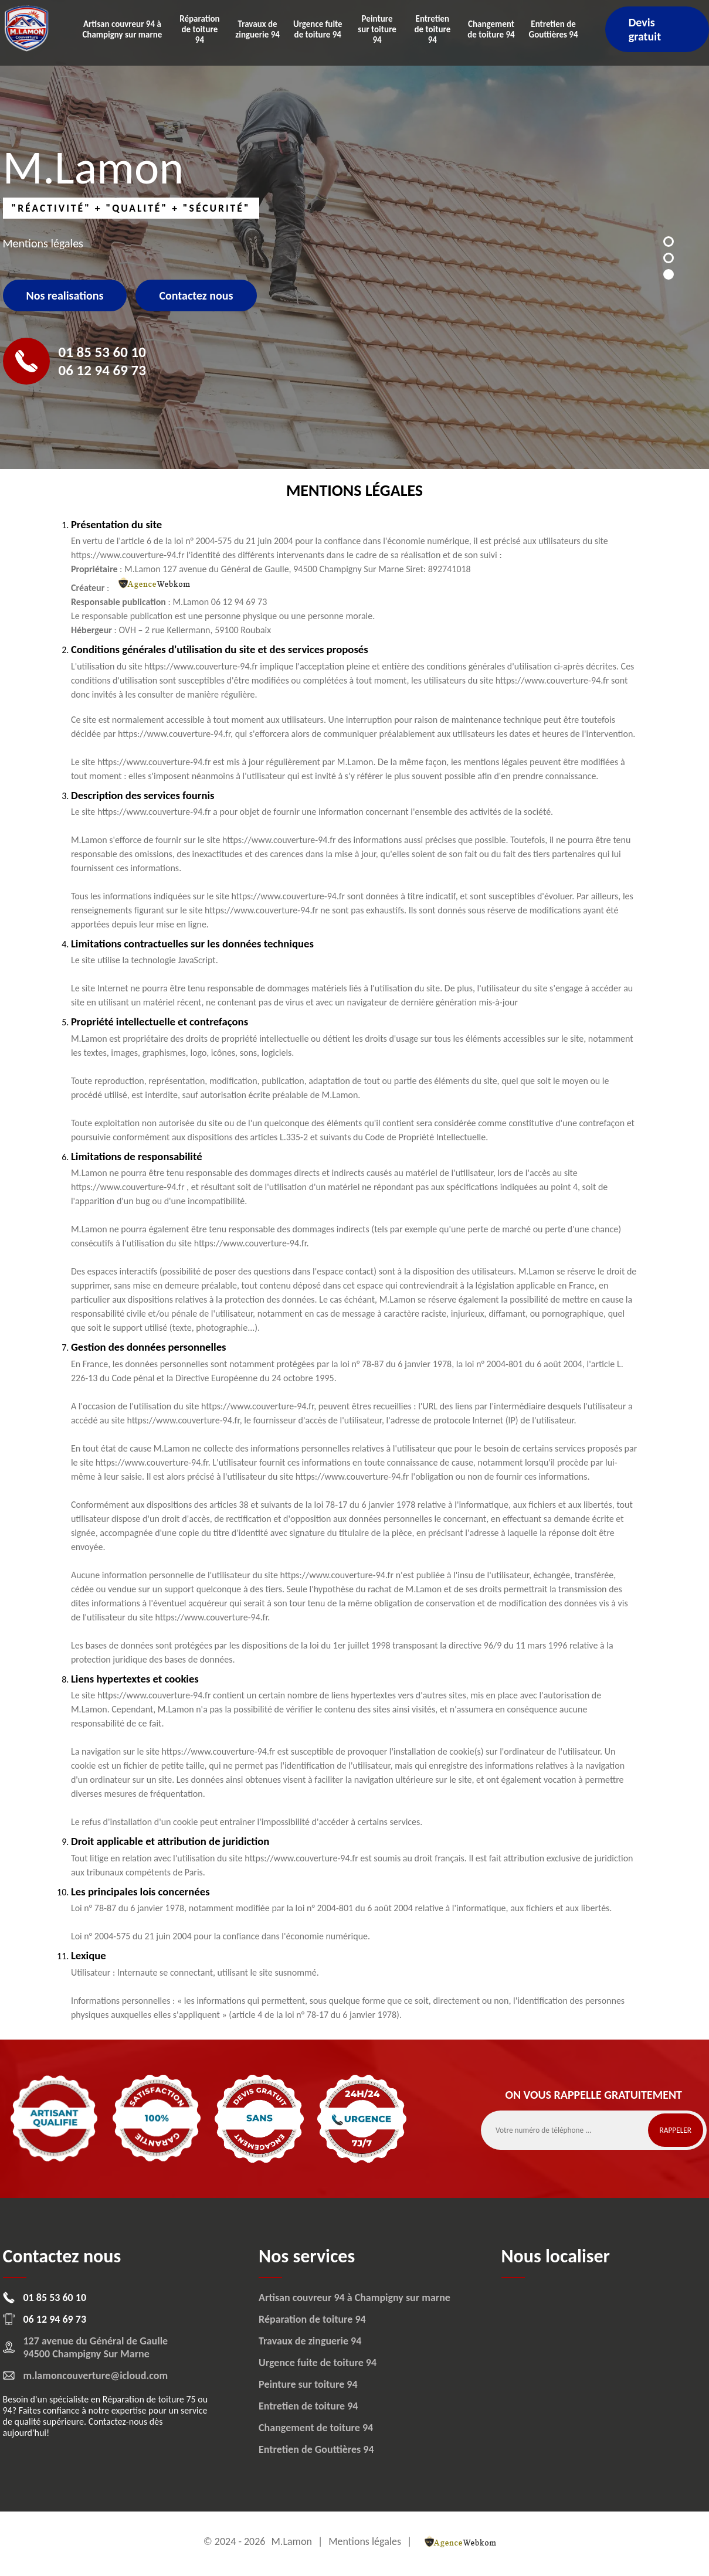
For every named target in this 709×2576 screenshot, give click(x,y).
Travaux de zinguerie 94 (257, 29)
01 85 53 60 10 (102, 352)
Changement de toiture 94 (490, 29)
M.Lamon (291, 2541)
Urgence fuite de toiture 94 (317, 29)
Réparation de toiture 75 (149, 2399)
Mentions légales (364, 2541)
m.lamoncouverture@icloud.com (95, 2375)
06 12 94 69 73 (102, 370)
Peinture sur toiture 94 (377, 29)
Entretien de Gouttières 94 (553, 29)
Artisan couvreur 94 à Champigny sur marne (122, 29)
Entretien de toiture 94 (432, 29)
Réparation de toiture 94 (199, 29)
